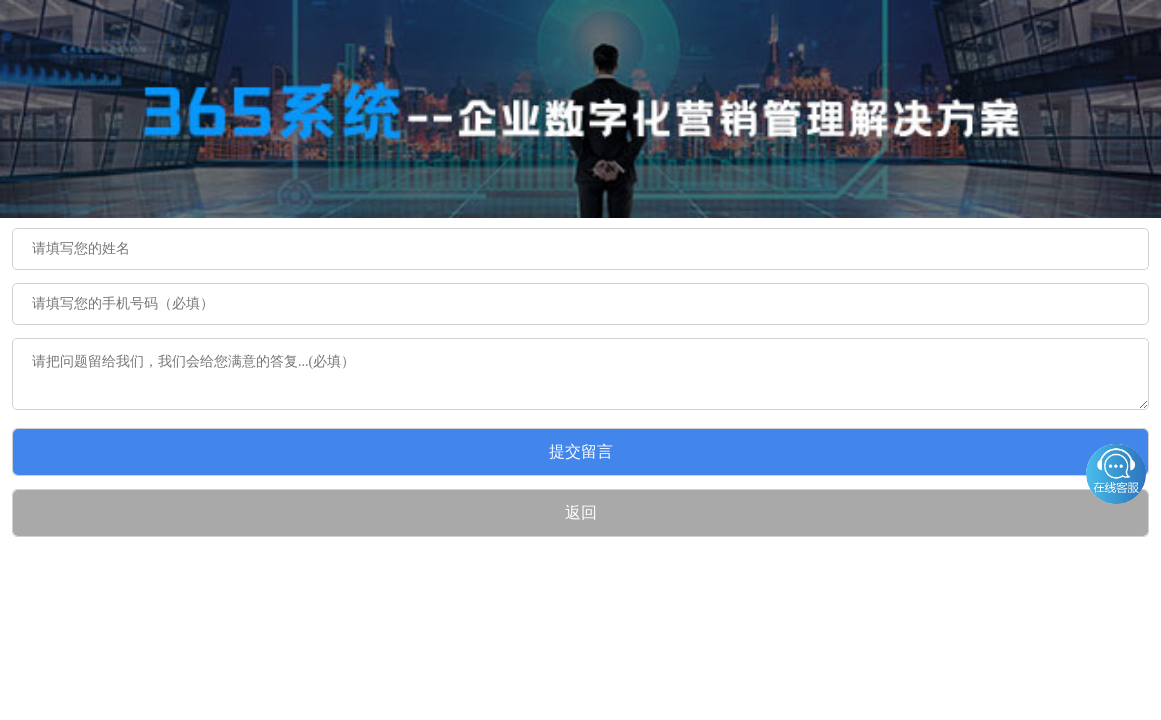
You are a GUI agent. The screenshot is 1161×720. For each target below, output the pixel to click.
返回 (581, 512)
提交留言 (581, 451)
